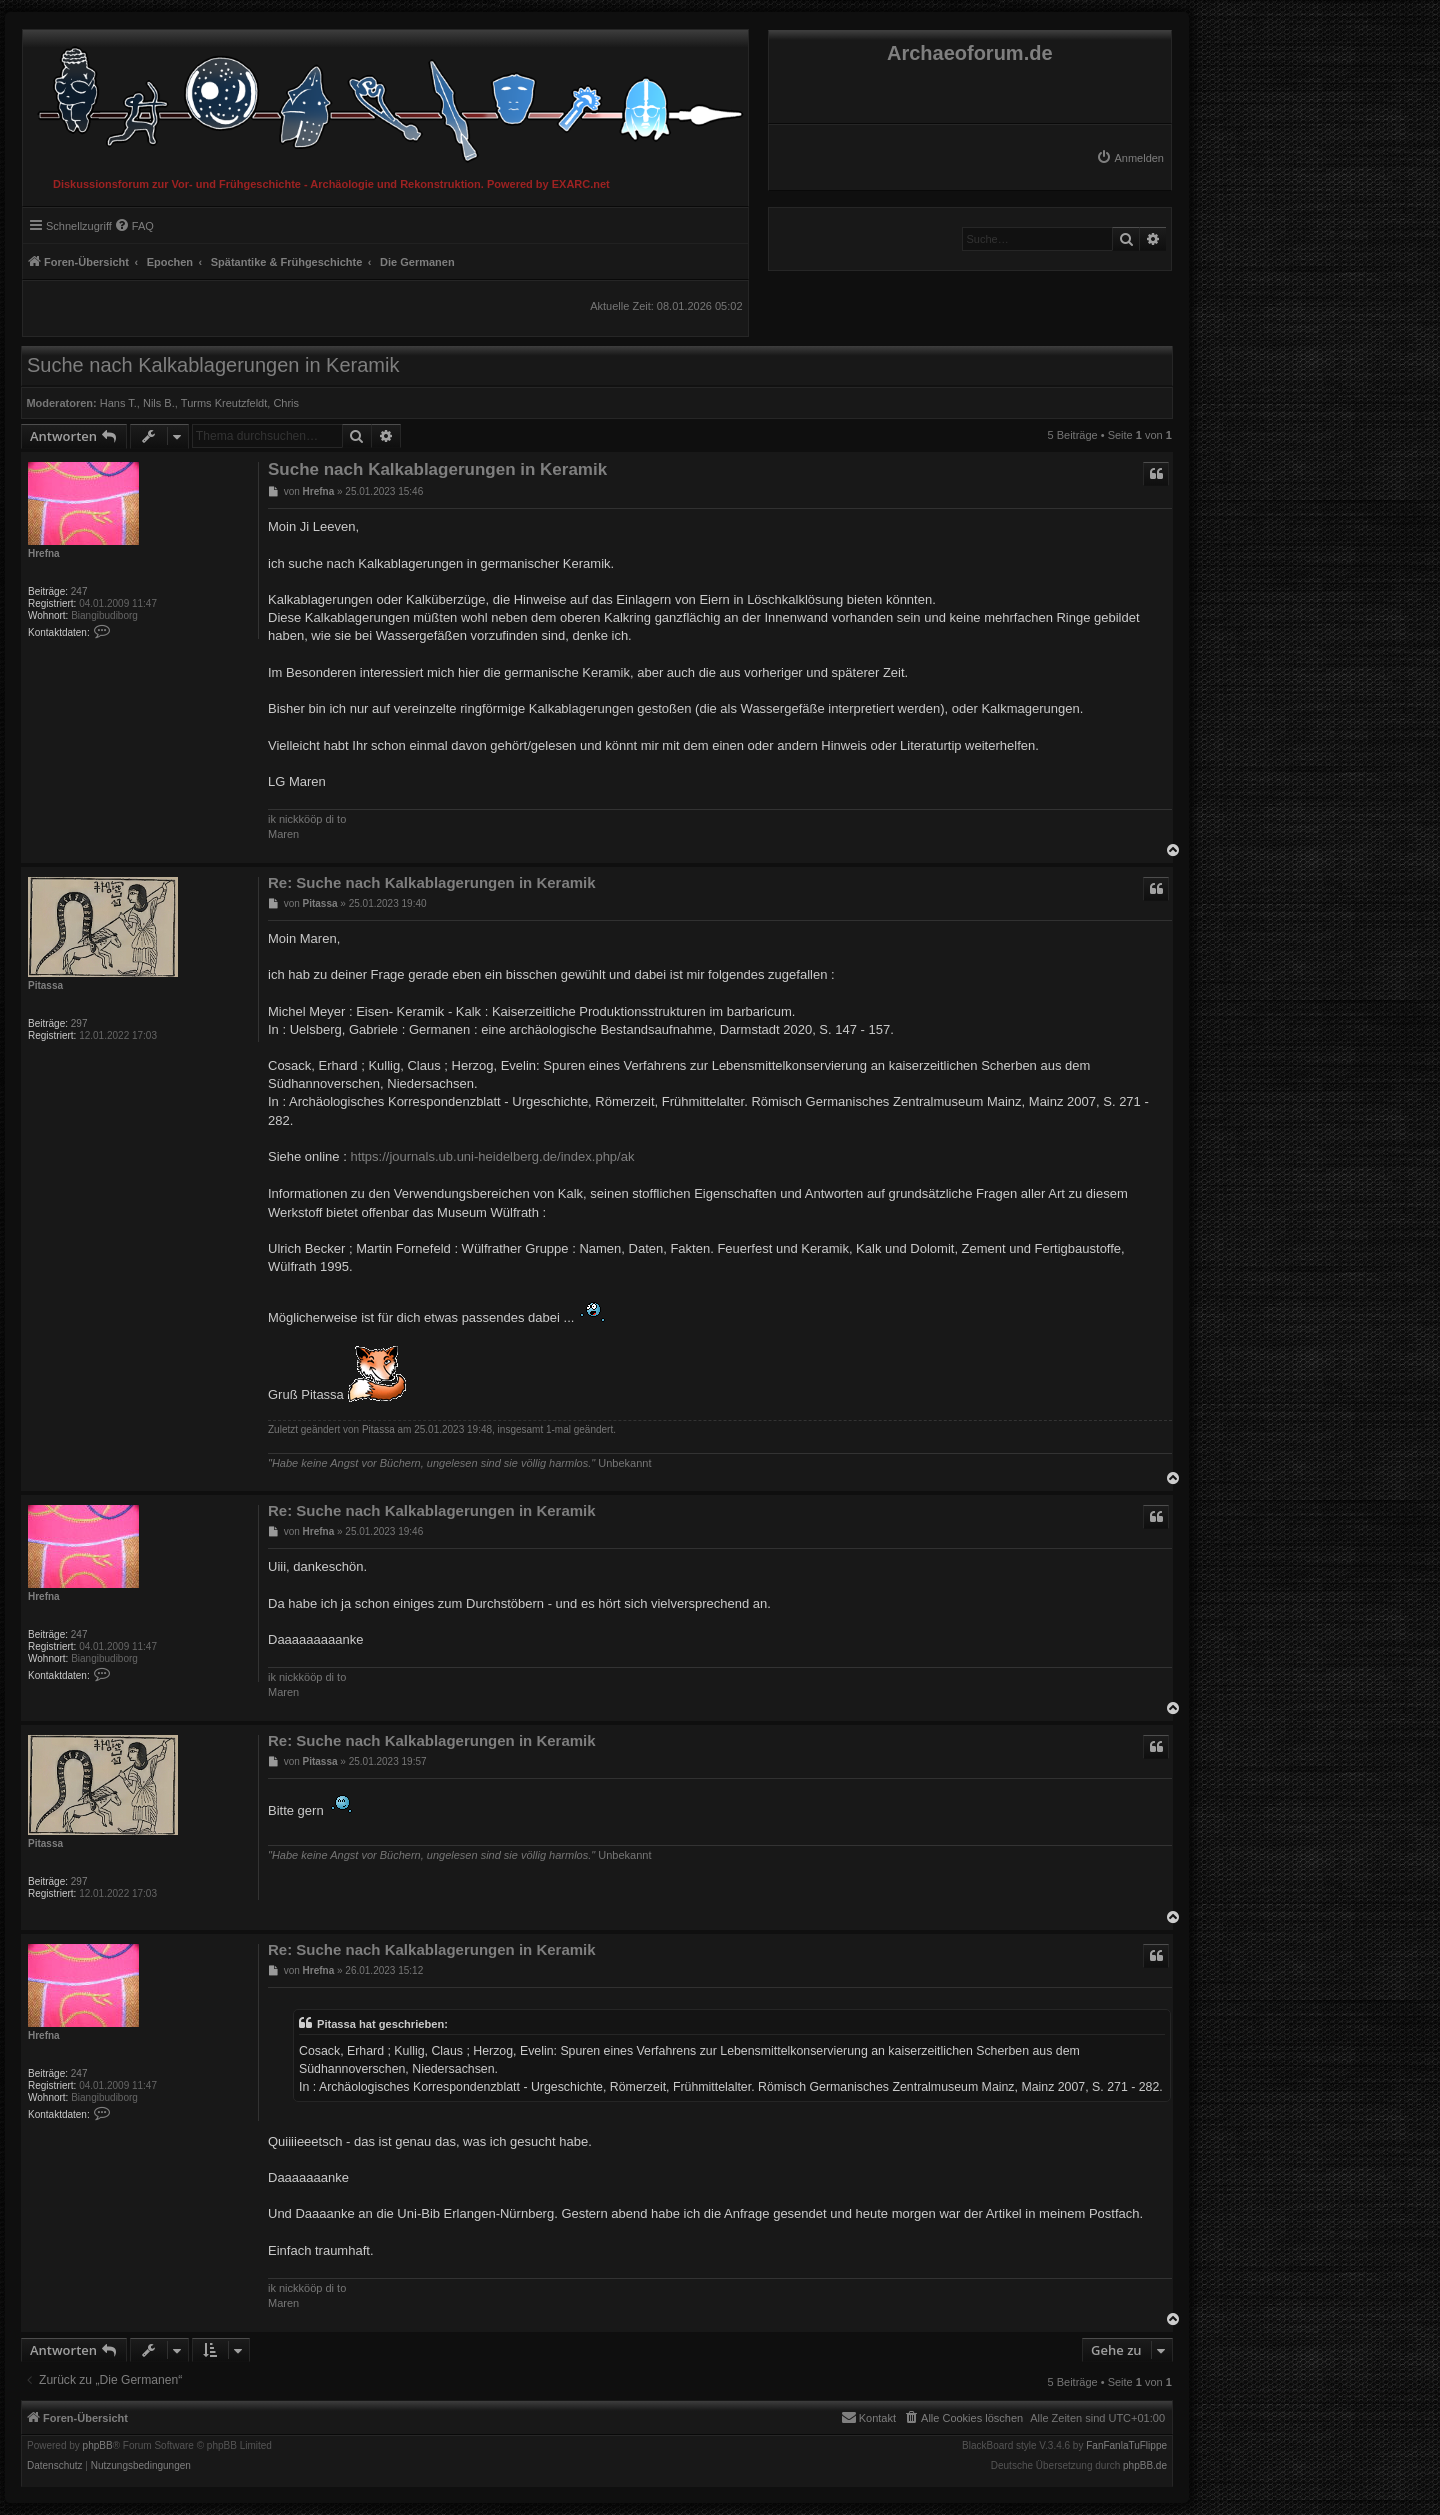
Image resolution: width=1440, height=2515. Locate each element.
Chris (286, 403)
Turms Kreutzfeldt (224, 403)
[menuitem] (1130, 158)
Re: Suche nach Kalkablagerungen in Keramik (432, 882)
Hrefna (44, 553)
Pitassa (45, 985)
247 (79, 591)
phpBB (98, 2446)
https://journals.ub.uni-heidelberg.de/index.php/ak (492, 1156)
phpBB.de (1145, 2466)
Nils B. (159, 403)
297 (79, 1023)
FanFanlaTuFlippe (1126, 2446)
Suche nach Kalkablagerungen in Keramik (213, 365)
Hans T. (118, 403)
